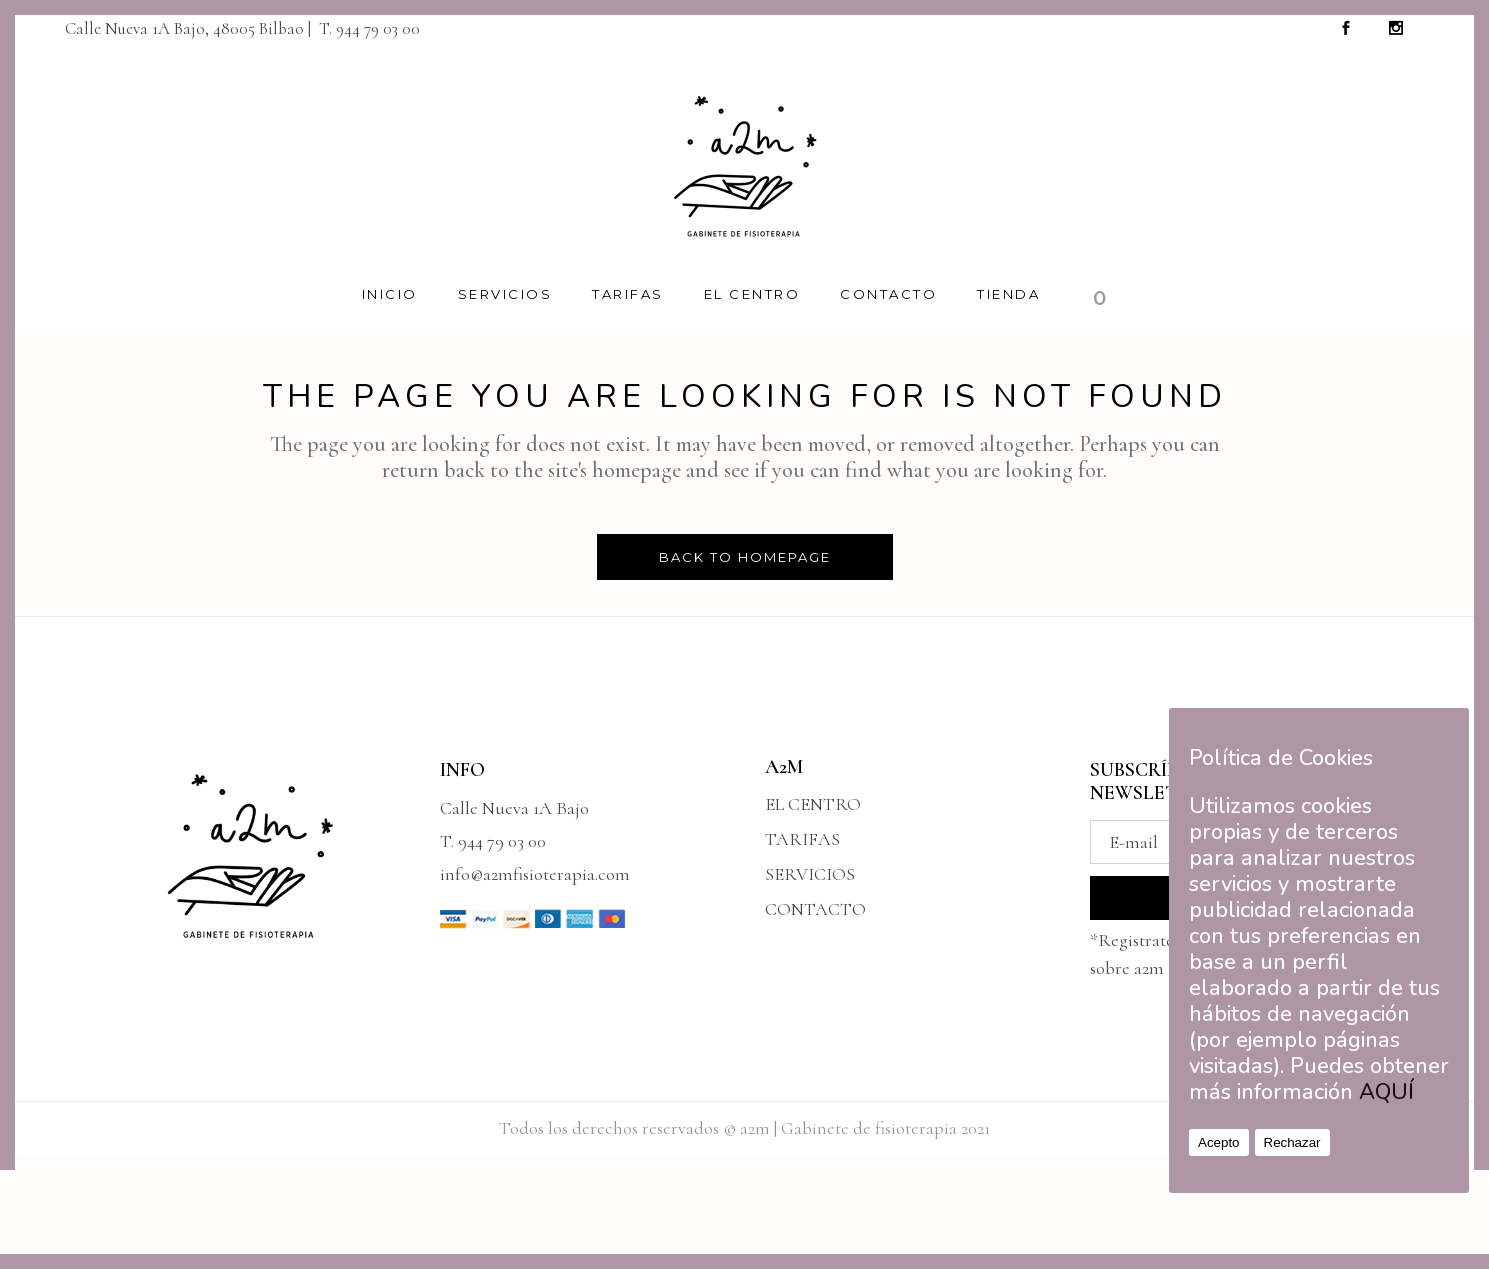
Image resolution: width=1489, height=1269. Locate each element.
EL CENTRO (813, 804)
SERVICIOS (810, 874)
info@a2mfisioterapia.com (535, 874)
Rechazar (1292, 1142)
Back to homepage (745, 557)
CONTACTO (815, 909)
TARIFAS (802, 839)
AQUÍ (1386, 1092)
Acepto (1219, 1142)
